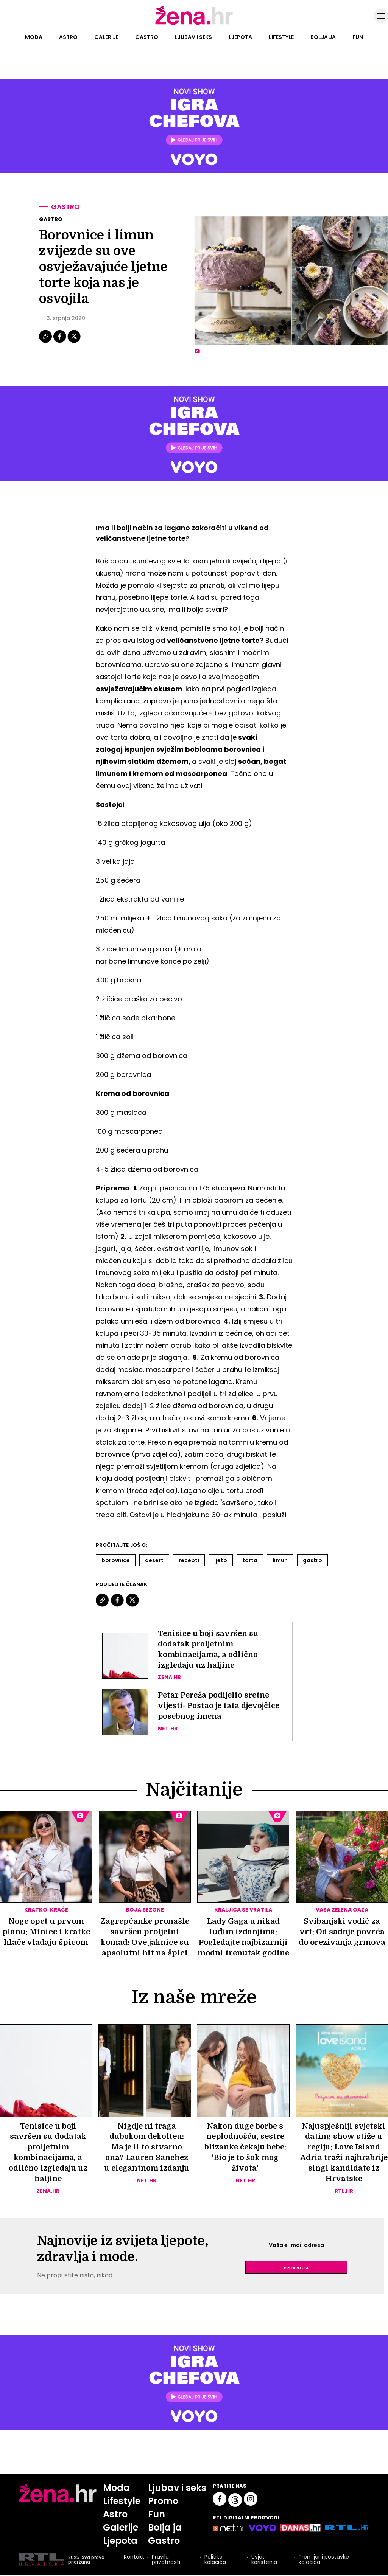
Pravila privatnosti (166, 2560)
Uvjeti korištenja (264, 2560)
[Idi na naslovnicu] (194, 23)
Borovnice (115, 1560)
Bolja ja (323, 37)
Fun (357, 37)
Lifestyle (281, 37)
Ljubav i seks (193, 37)
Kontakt (134, 2558)
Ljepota (240, 37)
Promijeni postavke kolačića (324, 2560)
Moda (33, 37)
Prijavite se (296, 2268)
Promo (163, 2501)
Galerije (106, 37)
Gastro (146, 37)
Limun (280, 1560)
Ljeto (220, 1560)
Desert (154, 1560)
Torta (249, 1560)
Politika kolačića (215, 2560)
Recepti (189, 1560)
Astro (68, 37)
